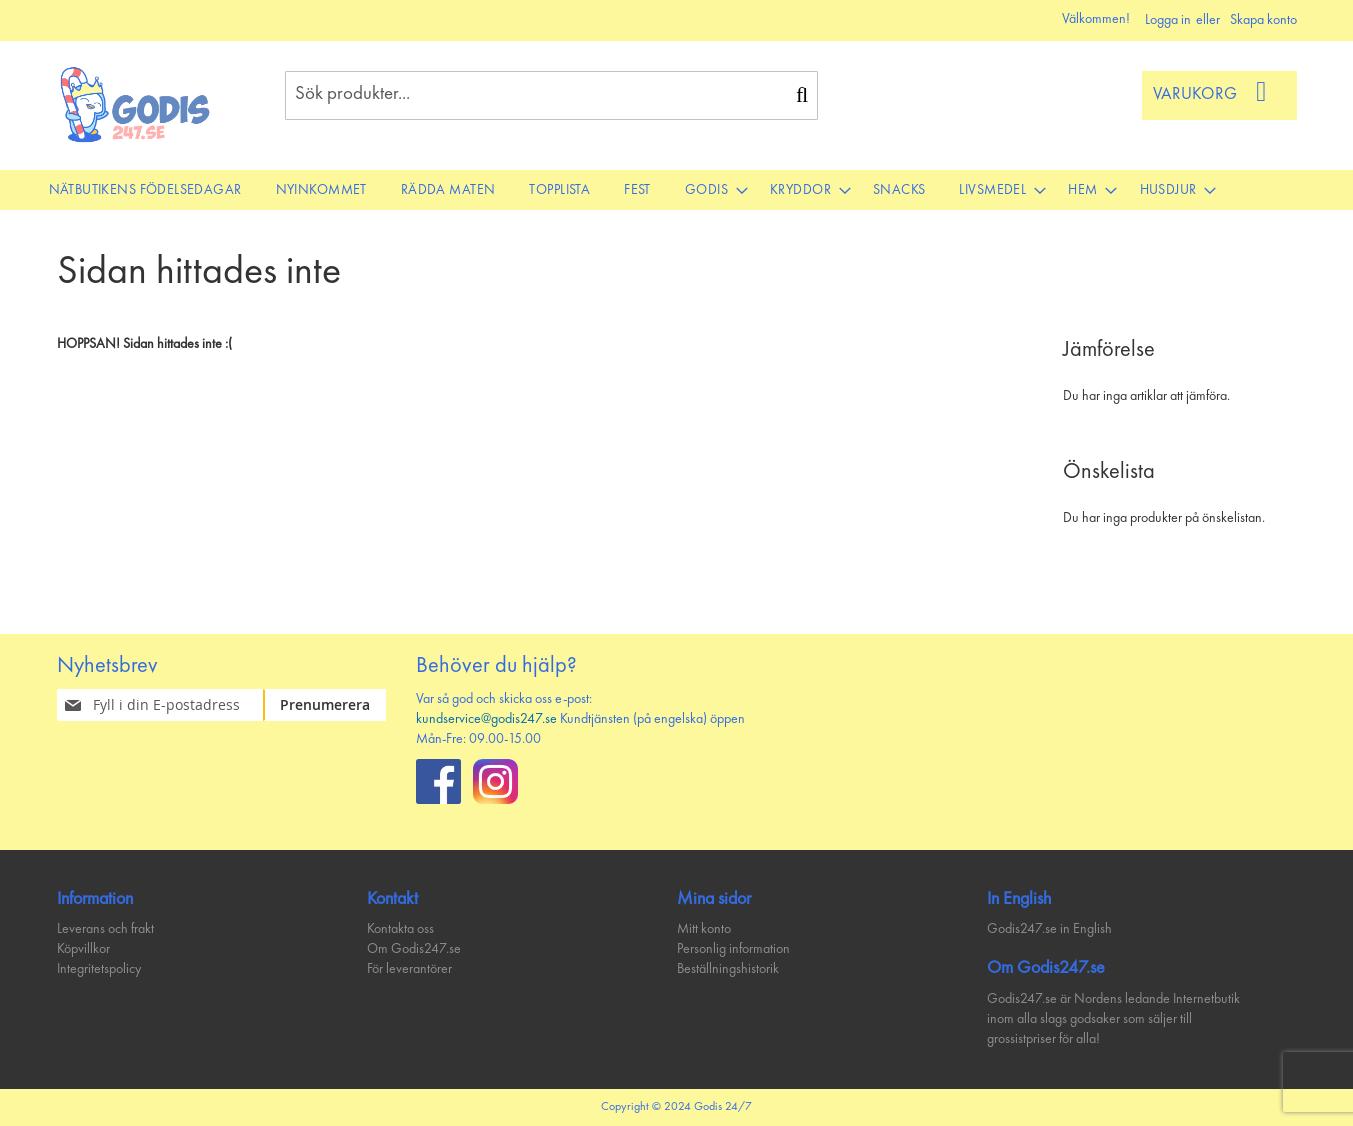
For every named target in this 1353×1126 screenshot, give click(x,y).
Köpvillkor (83, 949)
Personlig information (733, 949)
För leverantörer (409, 969)
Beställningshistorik (728, 969)
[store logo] (136, 104)
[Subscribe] (337, 705)
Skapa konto (1263, 20)
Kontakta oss (400, 929)
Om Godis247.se (414, 949)
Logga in (1168, 20)
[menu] (677, 190)
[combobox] (551, 95)
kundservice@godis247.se (486, 719)
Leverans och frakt (105, 929)
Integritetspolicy (99, 969)
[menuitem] (145, 190)
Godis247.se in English (1049, 929)
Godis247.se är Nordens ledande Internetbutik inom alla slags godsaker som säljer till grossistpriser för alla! (1113, 1019)
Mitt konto (704, 929)
